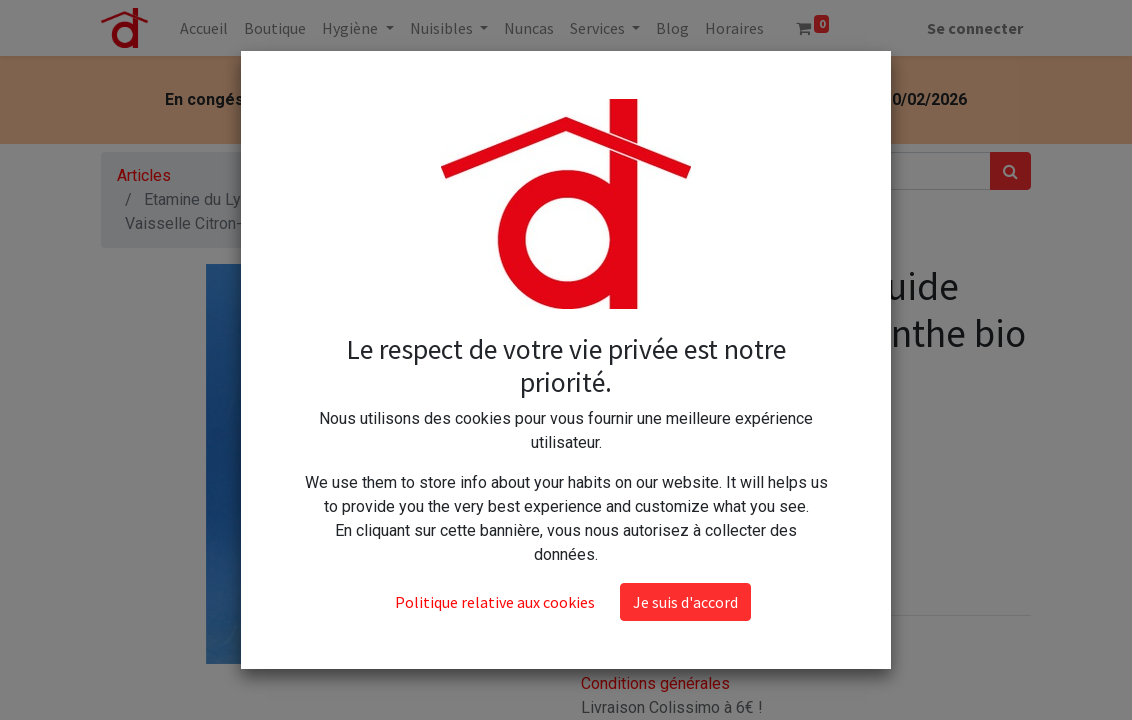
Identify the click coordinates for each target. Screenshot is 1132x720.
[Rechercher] (1010, 171)
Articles (144, 175)
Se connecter (975, 28)
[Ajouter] (687, 476)
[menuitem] (204, 28)
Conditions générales (655, 683)
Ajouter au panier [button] (681, 534)
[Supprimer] (600, 476)
